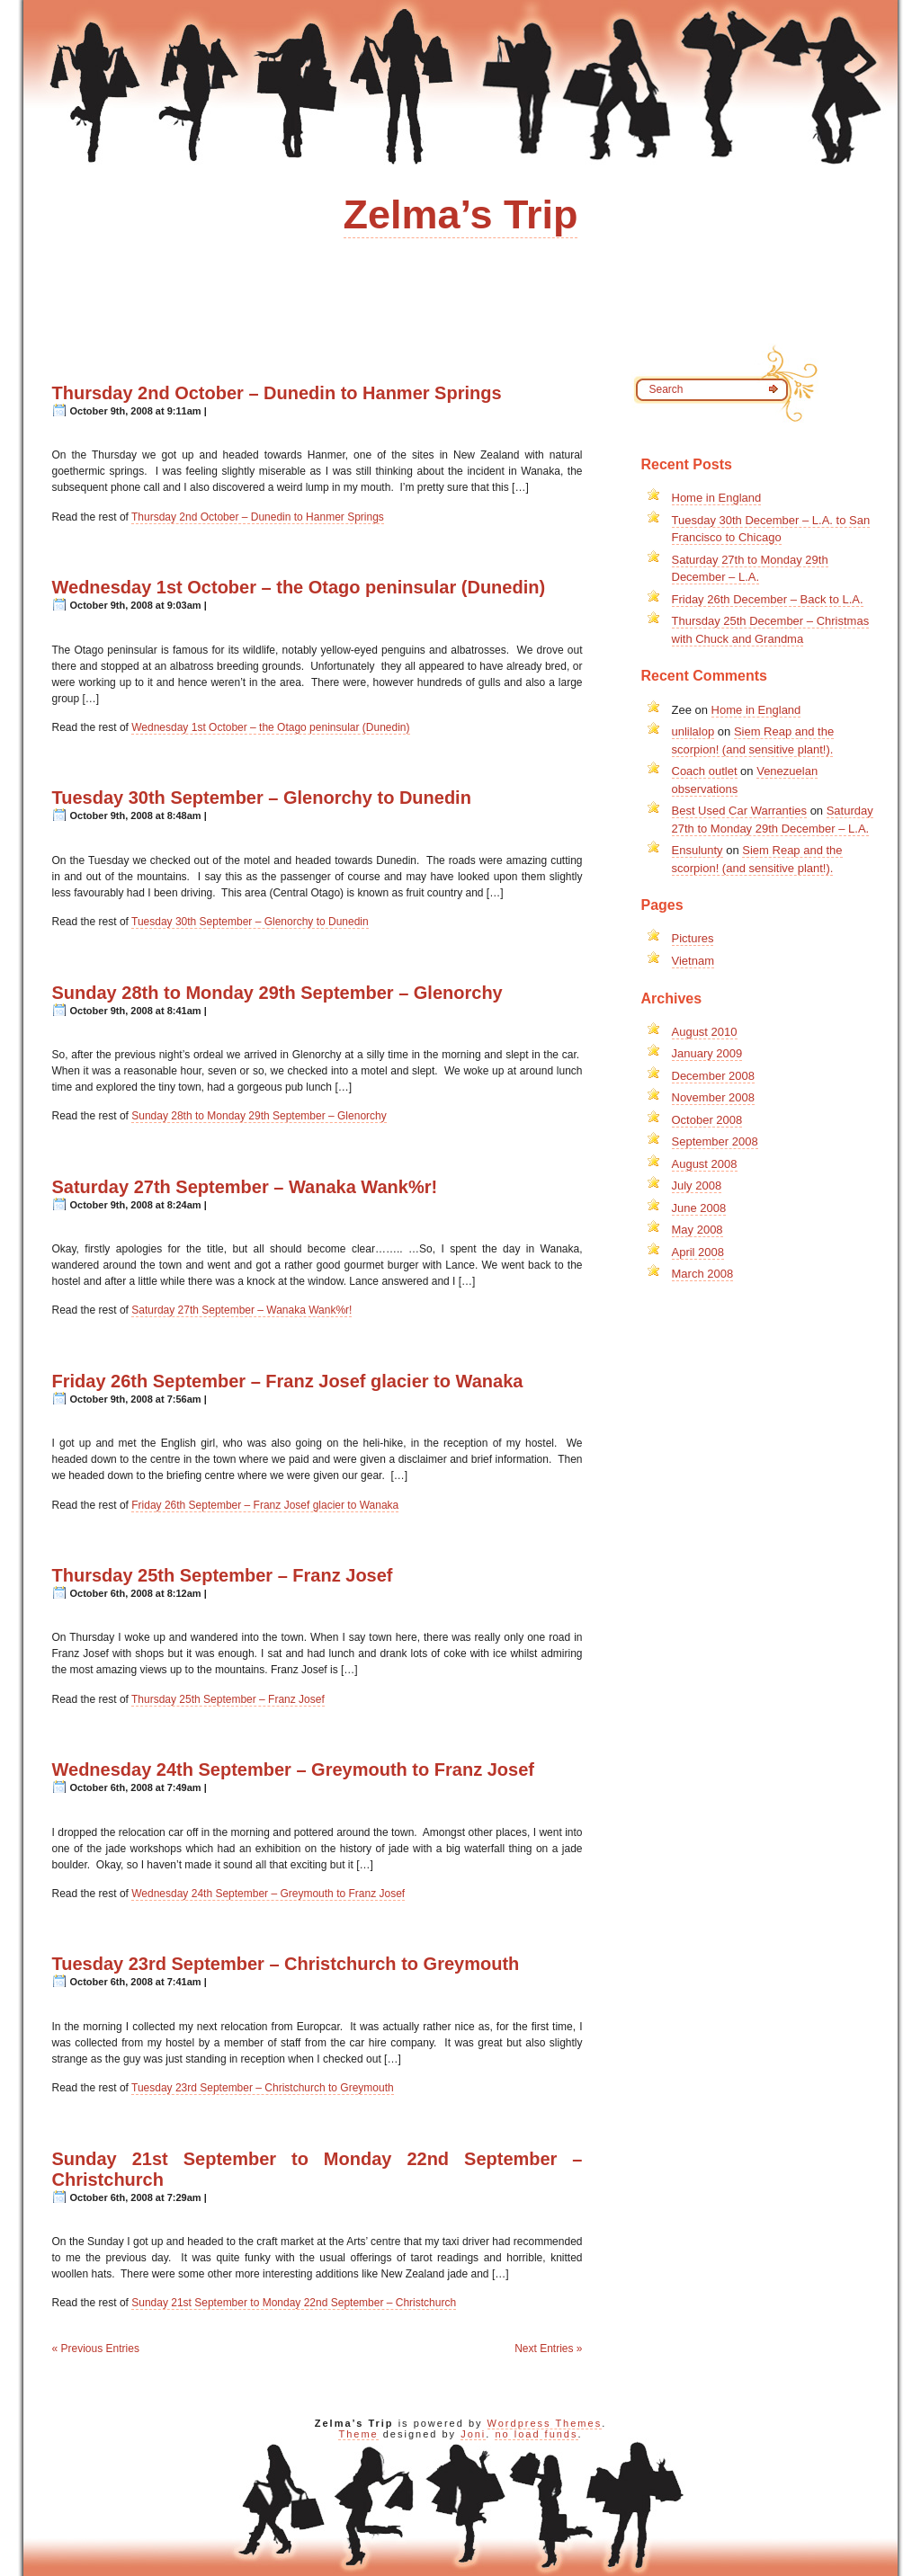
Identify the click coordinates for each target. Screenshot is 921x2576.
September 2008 (715, 1141)
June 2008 (699, 1208)
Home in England (717, 497)
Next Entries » (548, 2348)
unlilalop (693, 731)
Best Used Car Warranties (740, 810)
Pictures (693, 938)
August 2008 (705, 1164)
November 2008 (714, 1097)
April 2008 (698, 1252)
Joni (473, 2434)
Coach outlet (705, 771)
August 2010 (705, 1031)
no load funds (536, 2434)
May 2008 (697, 1229)
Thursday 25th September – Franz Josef (222, 1575)
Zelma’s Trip (461, 214)
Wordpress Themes (545, 2423)
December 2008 (714, 1076)
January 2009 (707, 1053)
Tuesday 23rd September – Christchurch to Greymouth (286, 1964)
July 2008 (697, 1185)
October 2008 (707, 1120)
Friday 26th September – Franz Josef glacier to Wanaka (287, 1381)
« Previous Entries (95, 2348)
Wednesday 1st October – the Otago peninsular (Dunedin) (299, 587)
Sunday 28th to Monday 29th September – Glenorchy (277, 993)
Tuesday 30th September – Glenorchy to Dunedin (261, 797)
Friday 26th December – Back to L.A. (767, 599)
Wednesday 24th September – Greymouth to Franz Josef (293, 1769)
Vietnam (693, 960)
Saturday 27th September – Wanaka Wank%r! (245, 1187)
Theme (358, 2434)
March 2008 (703, 1273)
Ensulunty (697, 850)
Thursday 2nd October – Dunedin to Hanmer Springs (277, 393)
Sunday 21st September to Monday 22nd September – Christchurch (293, 2302)
